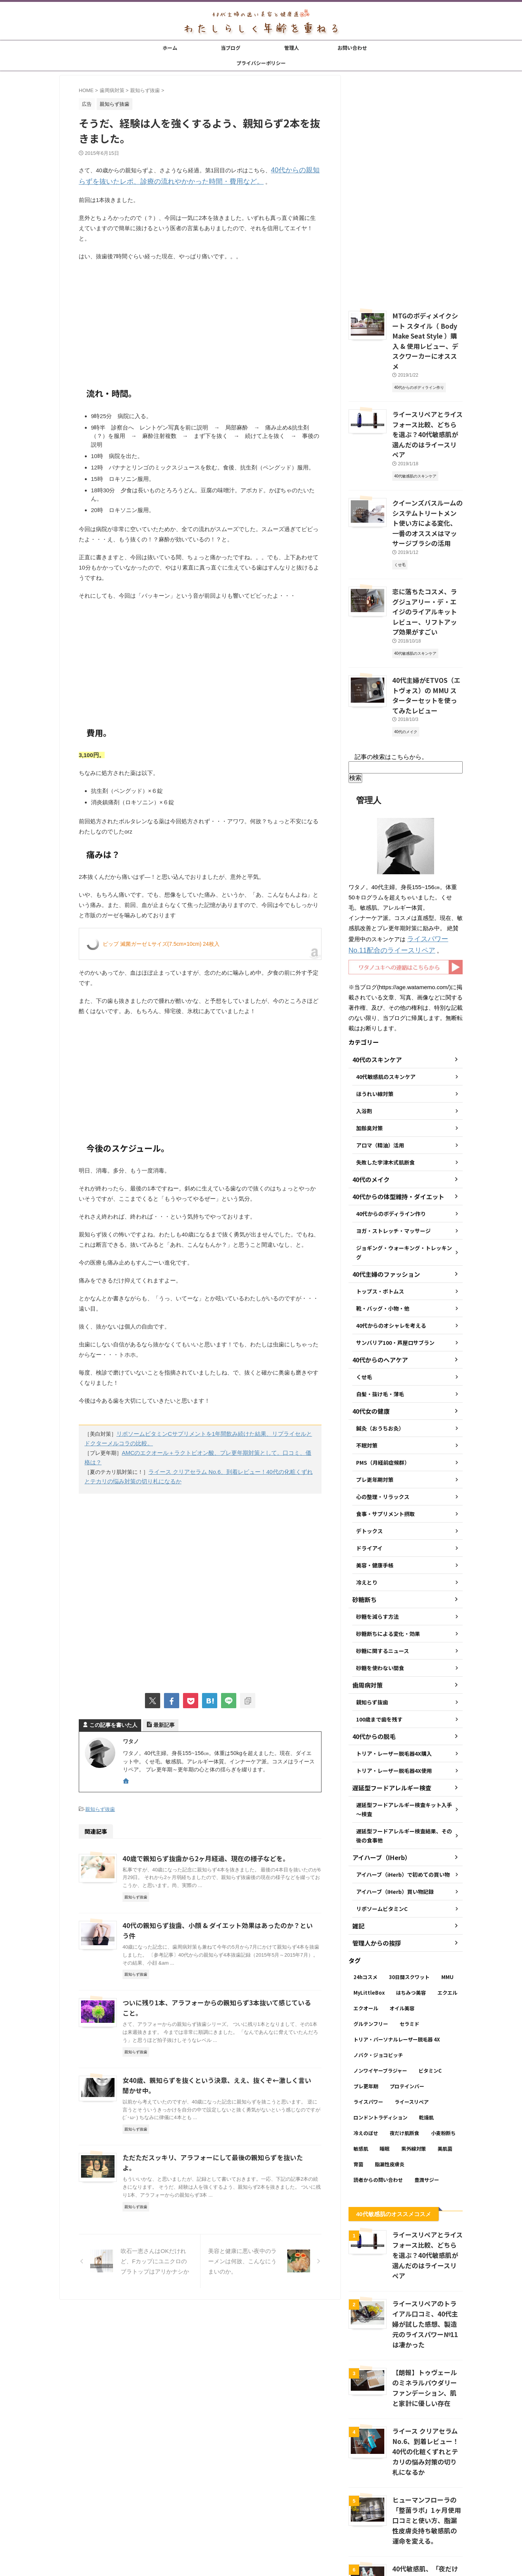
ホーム (169, 47)
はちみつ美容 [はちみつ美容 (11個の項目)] (411, 1917)
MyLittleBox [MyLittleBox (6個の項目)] (369, 1917)
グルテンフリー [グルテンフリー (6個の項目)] (370, 1948)
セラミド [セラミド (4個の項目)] (409, 1948)
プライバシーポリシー (261, 63)
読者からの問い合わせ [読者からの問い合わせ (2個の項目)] (378, 2104)
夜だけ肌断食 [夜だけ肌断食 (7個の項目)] (404, 2057)
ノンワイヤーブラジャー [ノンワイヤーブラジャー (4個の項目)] (380, 1995)
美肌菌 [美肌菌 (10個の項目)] (445, 2073)
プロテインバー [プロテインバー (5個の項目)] (407, 2010)
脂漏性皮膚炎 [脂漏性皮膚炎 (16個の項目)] (389, 2088)
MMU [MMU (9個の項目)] (447, 1901)
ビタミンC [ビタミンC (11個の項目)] (430, 1995)
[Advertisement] (200, 320)
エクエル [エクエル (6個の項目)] (447, 1917)
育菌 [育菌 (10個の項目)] (358, 2088)
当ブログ (230, 47)
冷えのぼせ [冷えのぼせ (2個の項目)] (365, 2057)
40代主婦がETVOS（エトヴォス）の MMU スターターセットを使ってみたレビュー (426, 628)
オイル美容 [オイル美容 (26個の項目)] (402, 1932)
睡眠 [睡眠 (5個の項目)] (385, 2073)
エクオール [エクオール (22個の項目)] (365, 1932)
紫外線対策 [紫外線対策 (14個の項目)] (413, 2073)
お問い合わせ (352, 47)
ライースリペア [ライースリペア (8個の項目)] (412, 2026)
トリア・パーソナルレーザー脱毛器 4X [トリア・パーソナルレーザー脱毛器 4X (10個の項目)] (396, 1964)
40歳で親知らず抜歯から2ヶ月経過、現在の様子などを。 (201, 1844)
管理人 (291, 47)
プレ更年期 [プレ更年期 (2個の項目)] (365, 2010)
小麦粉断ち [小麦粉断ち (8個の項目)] (443, 2057)
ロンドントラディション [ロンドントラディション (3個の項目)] (380, 2042)
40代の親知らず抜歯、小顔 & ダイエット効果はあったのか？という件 (218, 1911)
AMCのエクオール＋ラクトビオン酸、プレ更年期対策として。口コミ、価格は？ (218, 1449)
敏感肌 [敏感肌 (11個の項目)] (360, 2073)
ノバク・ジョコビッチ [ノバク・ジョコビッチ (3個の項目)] (378, 1979)
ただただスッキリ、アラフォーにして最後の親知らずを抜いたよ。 (214, 2135)
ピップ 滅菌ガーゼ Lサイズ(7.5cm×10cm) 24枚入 (161, 942)
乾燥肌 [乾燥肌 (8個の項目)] (426, 2042)
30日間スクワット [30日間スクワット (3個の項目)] (409, 1901)
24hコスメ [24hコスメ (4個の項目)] (365, 1901)
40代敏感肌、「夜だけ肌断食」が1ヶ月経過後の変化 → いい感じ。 (427, 2471)
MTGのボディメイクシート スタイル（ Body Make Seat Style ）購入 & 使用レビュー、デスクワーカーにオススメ (427, 333)
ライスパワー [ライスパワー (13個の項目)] (368, 2026)
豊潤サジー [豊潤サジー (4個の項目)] (426, 2104)
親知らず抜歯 (100, 1795)
